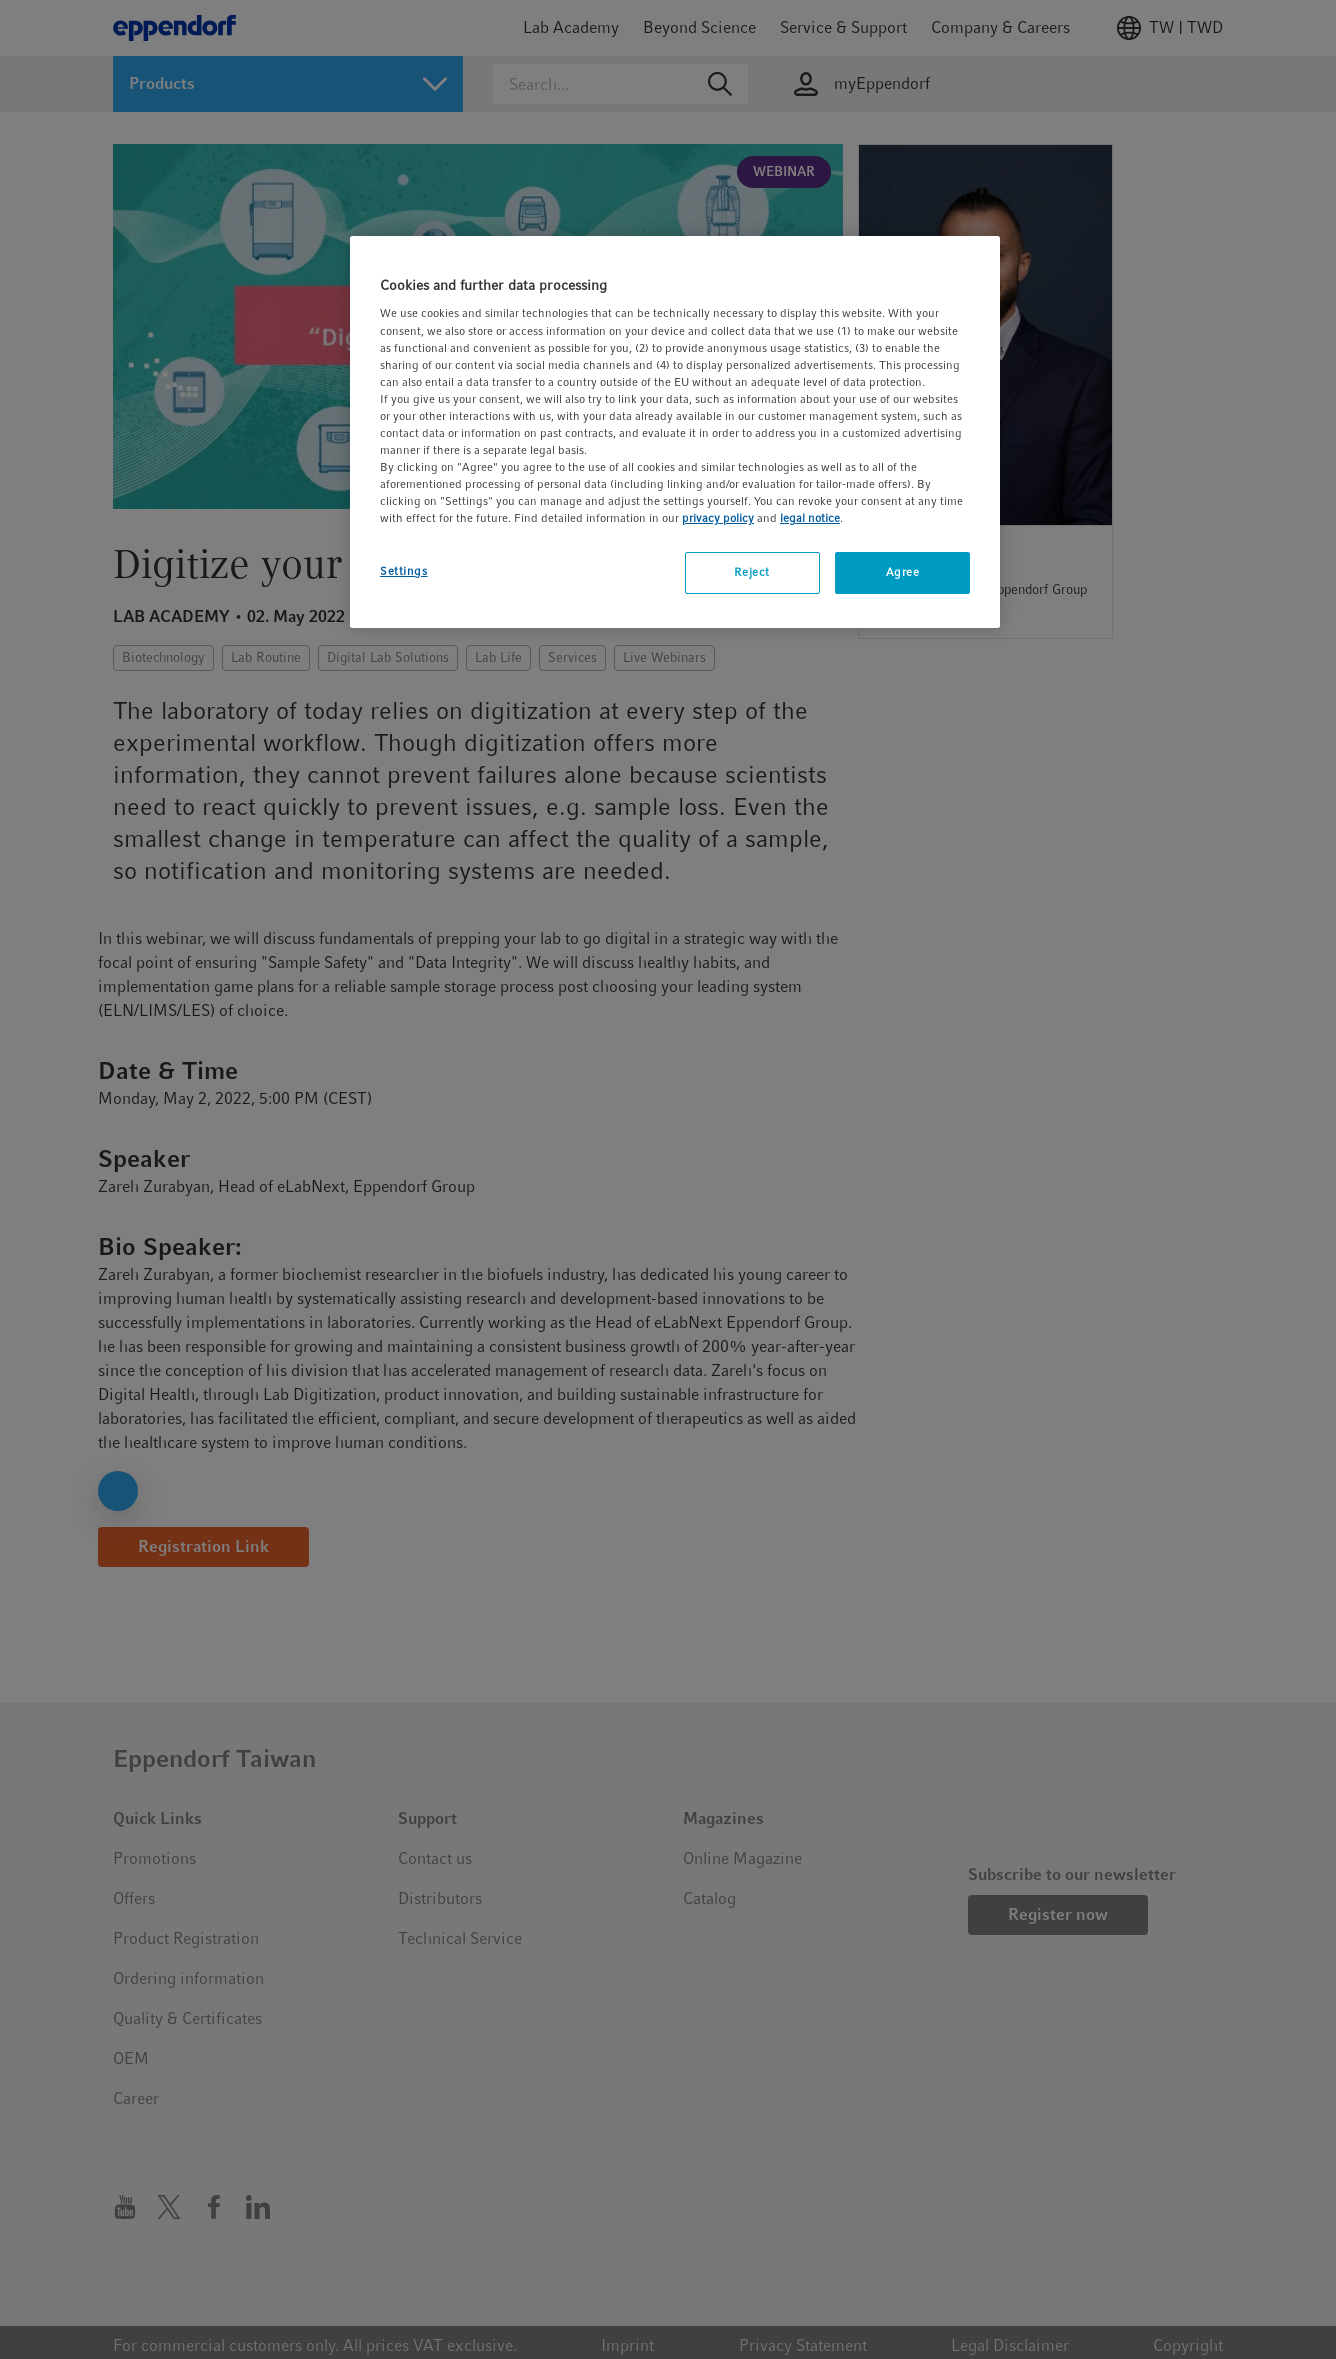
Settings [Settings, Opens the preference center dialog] (404, 571)
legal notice (810, 518)
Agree (903, 572)
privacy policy (718, 518)
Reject (751, 572)
